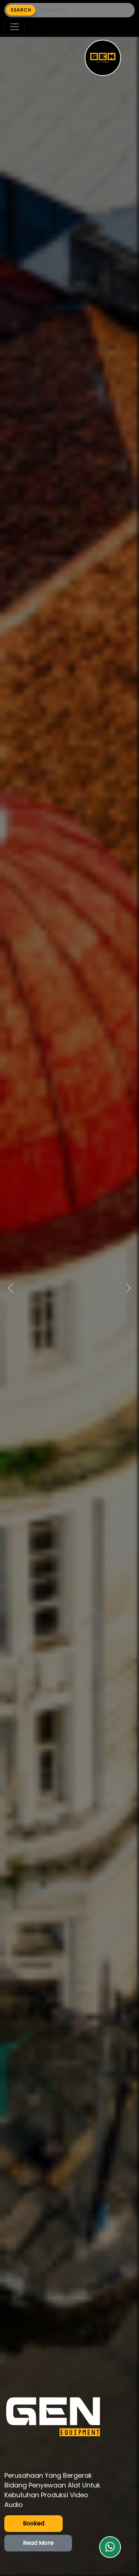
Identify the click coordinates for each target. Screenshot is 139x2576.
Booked (33, 2523)
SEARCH (20, 10)
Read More (38, 2543)
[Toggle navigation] (14, 27)
